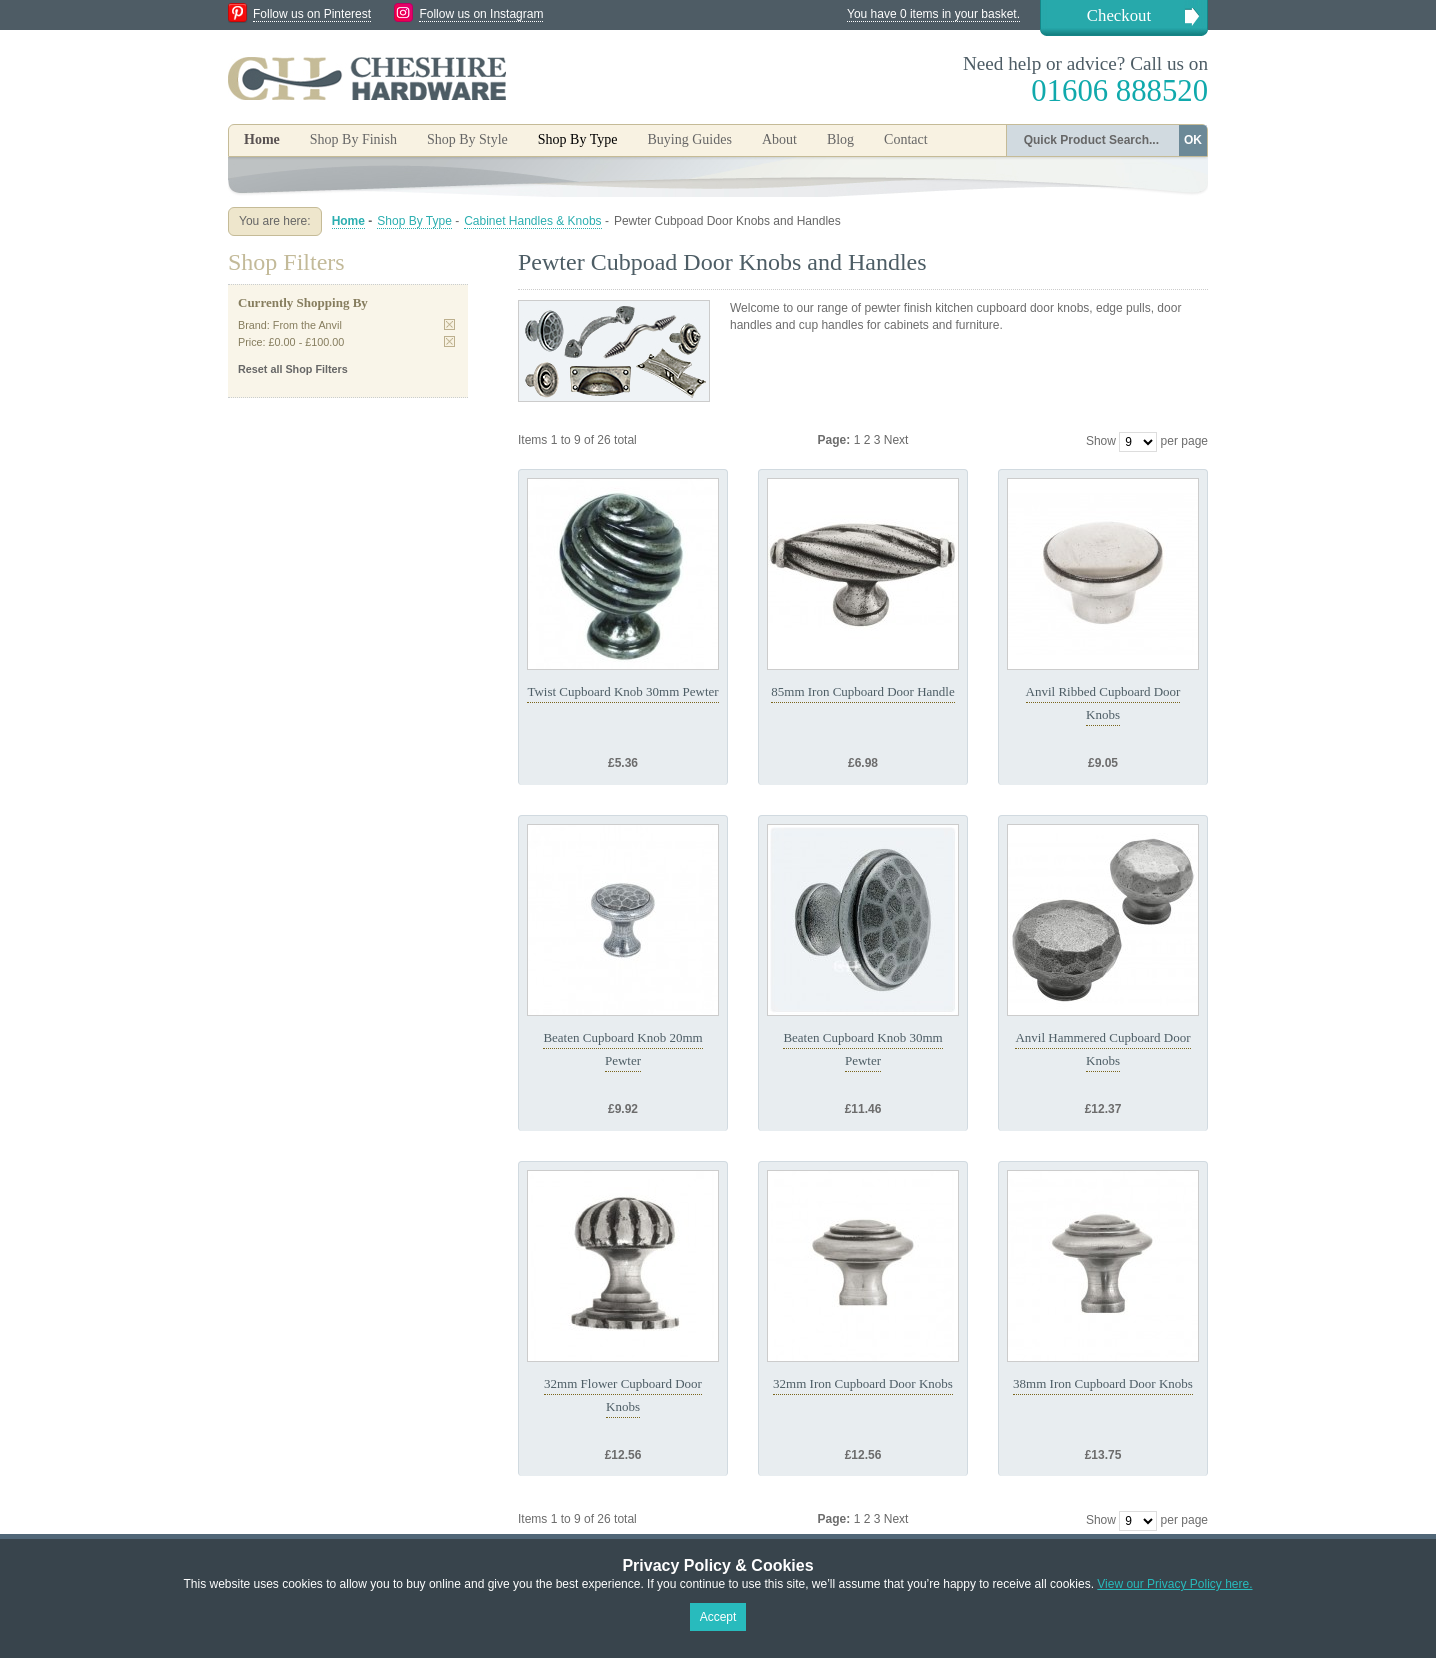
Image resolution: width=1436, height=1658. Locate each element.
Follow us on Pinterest (312, 14)
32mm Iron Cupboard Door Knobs (863, 1383)
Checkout (1119, 15)
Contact (906, 139)
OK (1193, 140)
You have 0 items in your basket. (933, 14)
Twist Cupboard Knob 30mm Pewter (622, 691)
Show (1101, 441)
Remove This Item (449, 324)
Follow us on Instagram (481, 14)
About (779, 139)
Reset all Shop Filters (293, 369)
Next (896, 440)
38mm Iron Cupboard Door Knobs (1103, 1383)
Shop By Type (414, 221)
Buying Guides (689, 139)
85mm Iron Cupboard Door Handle (862, 691)
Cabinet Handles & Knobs (532, 221)
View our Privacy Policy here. (1174, 1584)
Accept (718, 1617)
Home (262, 139)
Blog (840, 139)
